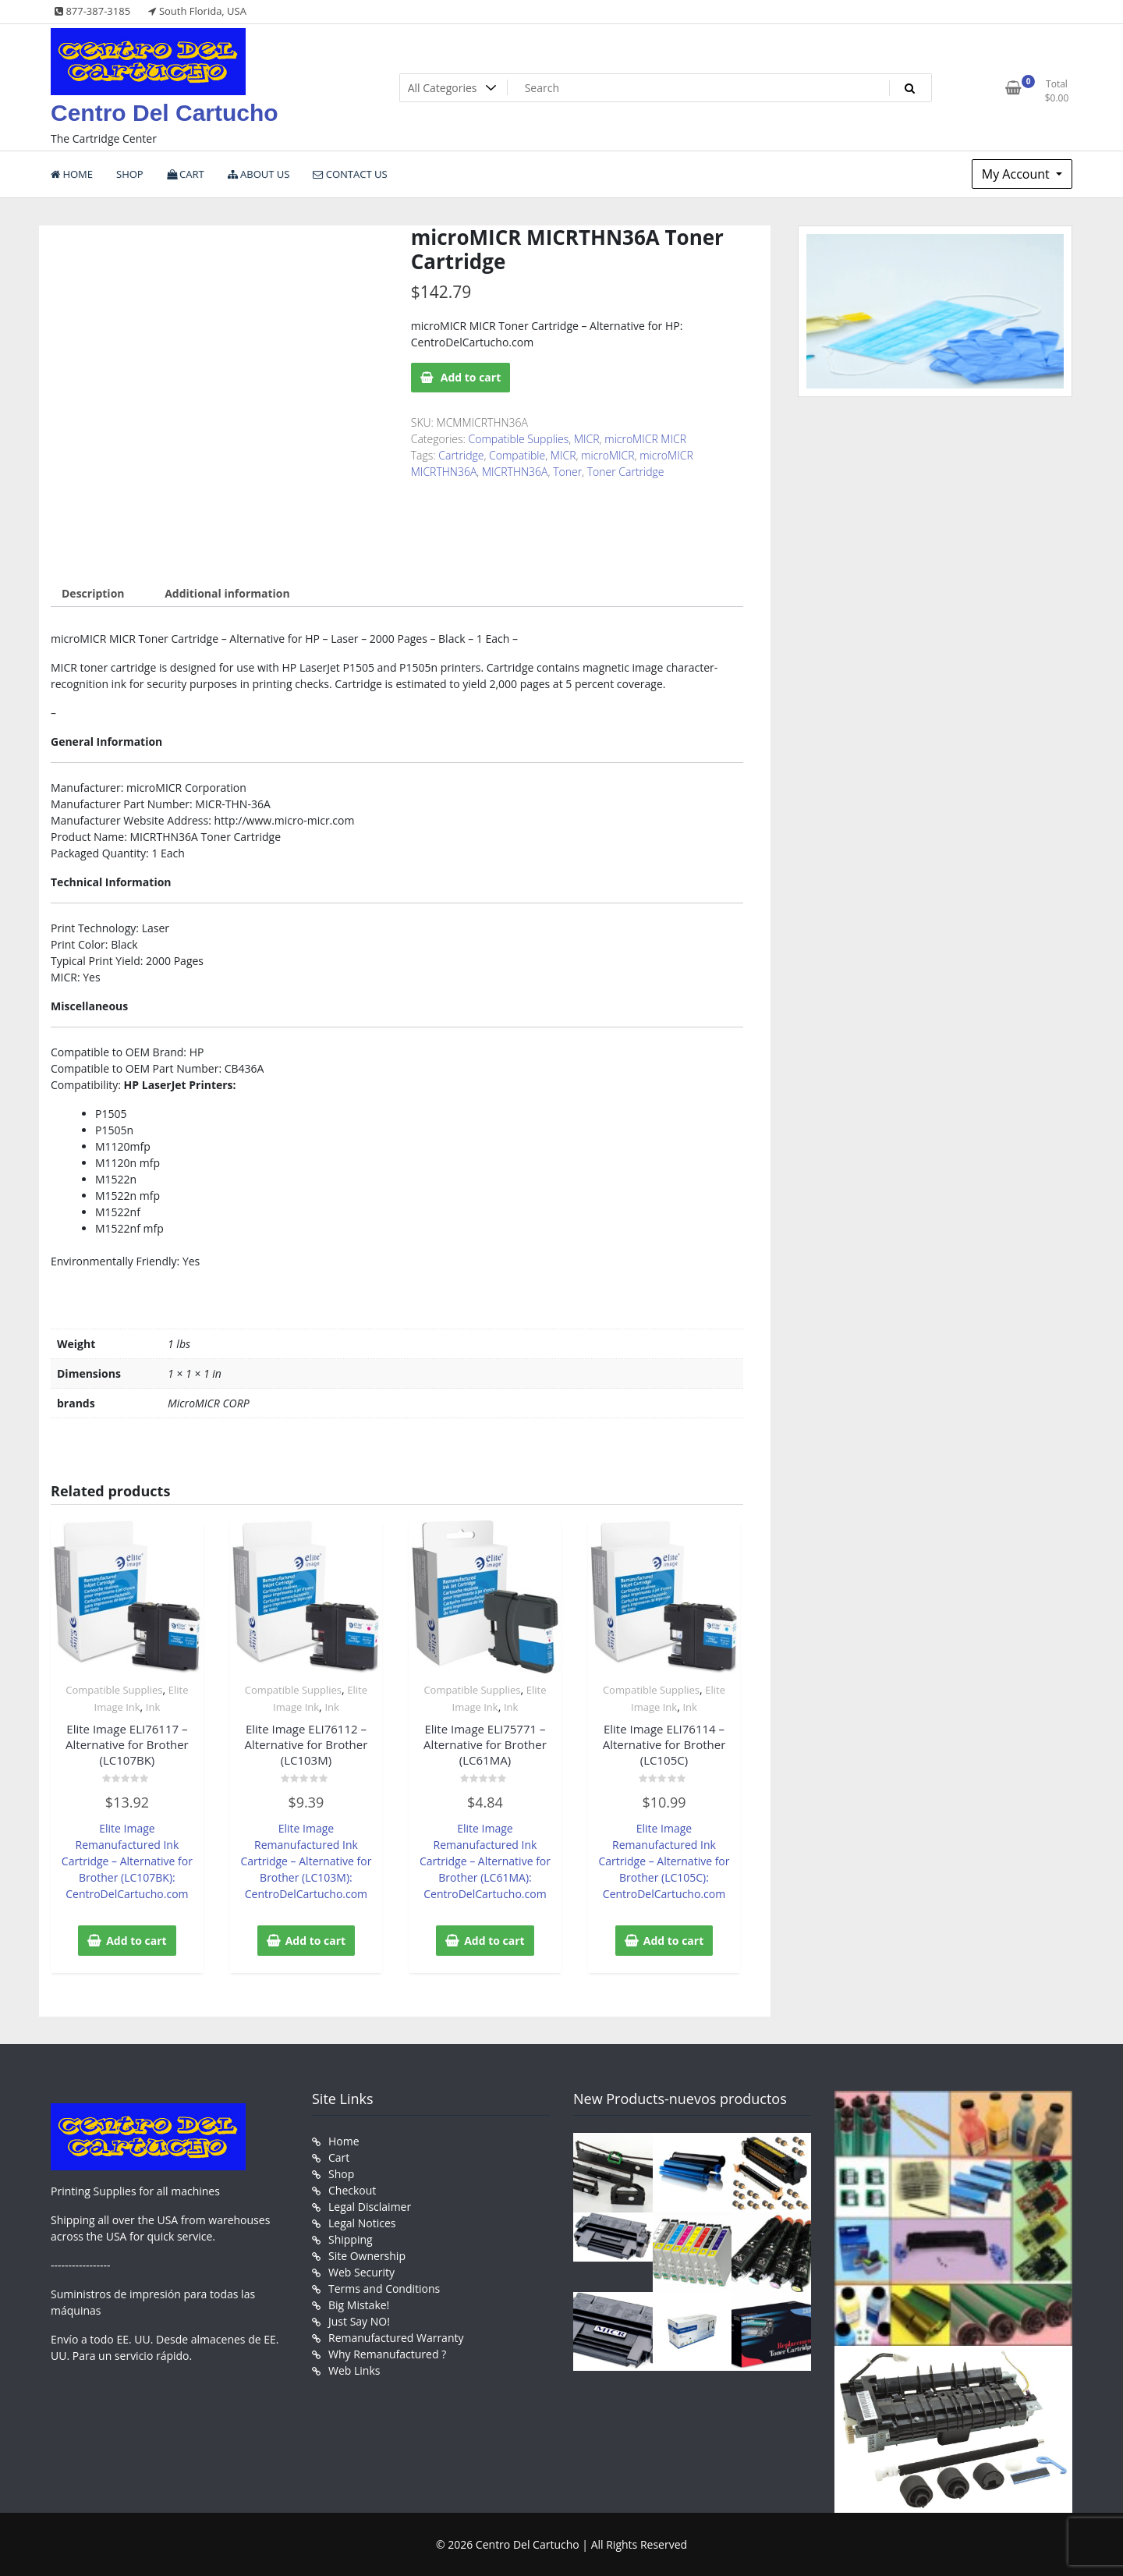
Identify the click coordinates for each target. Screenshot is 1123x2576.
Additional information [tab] (227, 593)
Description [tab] (93, 593)
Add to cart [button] (136, 1940)
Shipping (350, 2239)
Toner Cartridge (625, 471)
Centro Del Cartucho (164, 113)
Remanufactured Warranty (396, 2337)
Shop (341, 2173)
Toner (567, 471)
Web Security (361, 2272)
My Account (1017, 174)
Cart (338, 2157)
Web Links (354, 2370)
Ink (153, 1707)
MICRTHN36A (515, 471)
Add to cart (471, 377)
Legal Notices (361, 2223)
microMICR (607, 455)
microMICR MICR (645, 438)
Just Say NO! (359, 2321)
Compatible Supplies (519, 438)
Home (344, 2141)
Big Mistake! (358, 2304)
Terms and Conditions (384, 2288)
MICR (587, 438)
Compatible (517, 455)
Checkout (352, 2190)
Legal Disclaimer (369, 2206)
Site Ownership (367, 2255)
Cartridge (461, 455)
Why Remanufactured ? (387, 2354)
